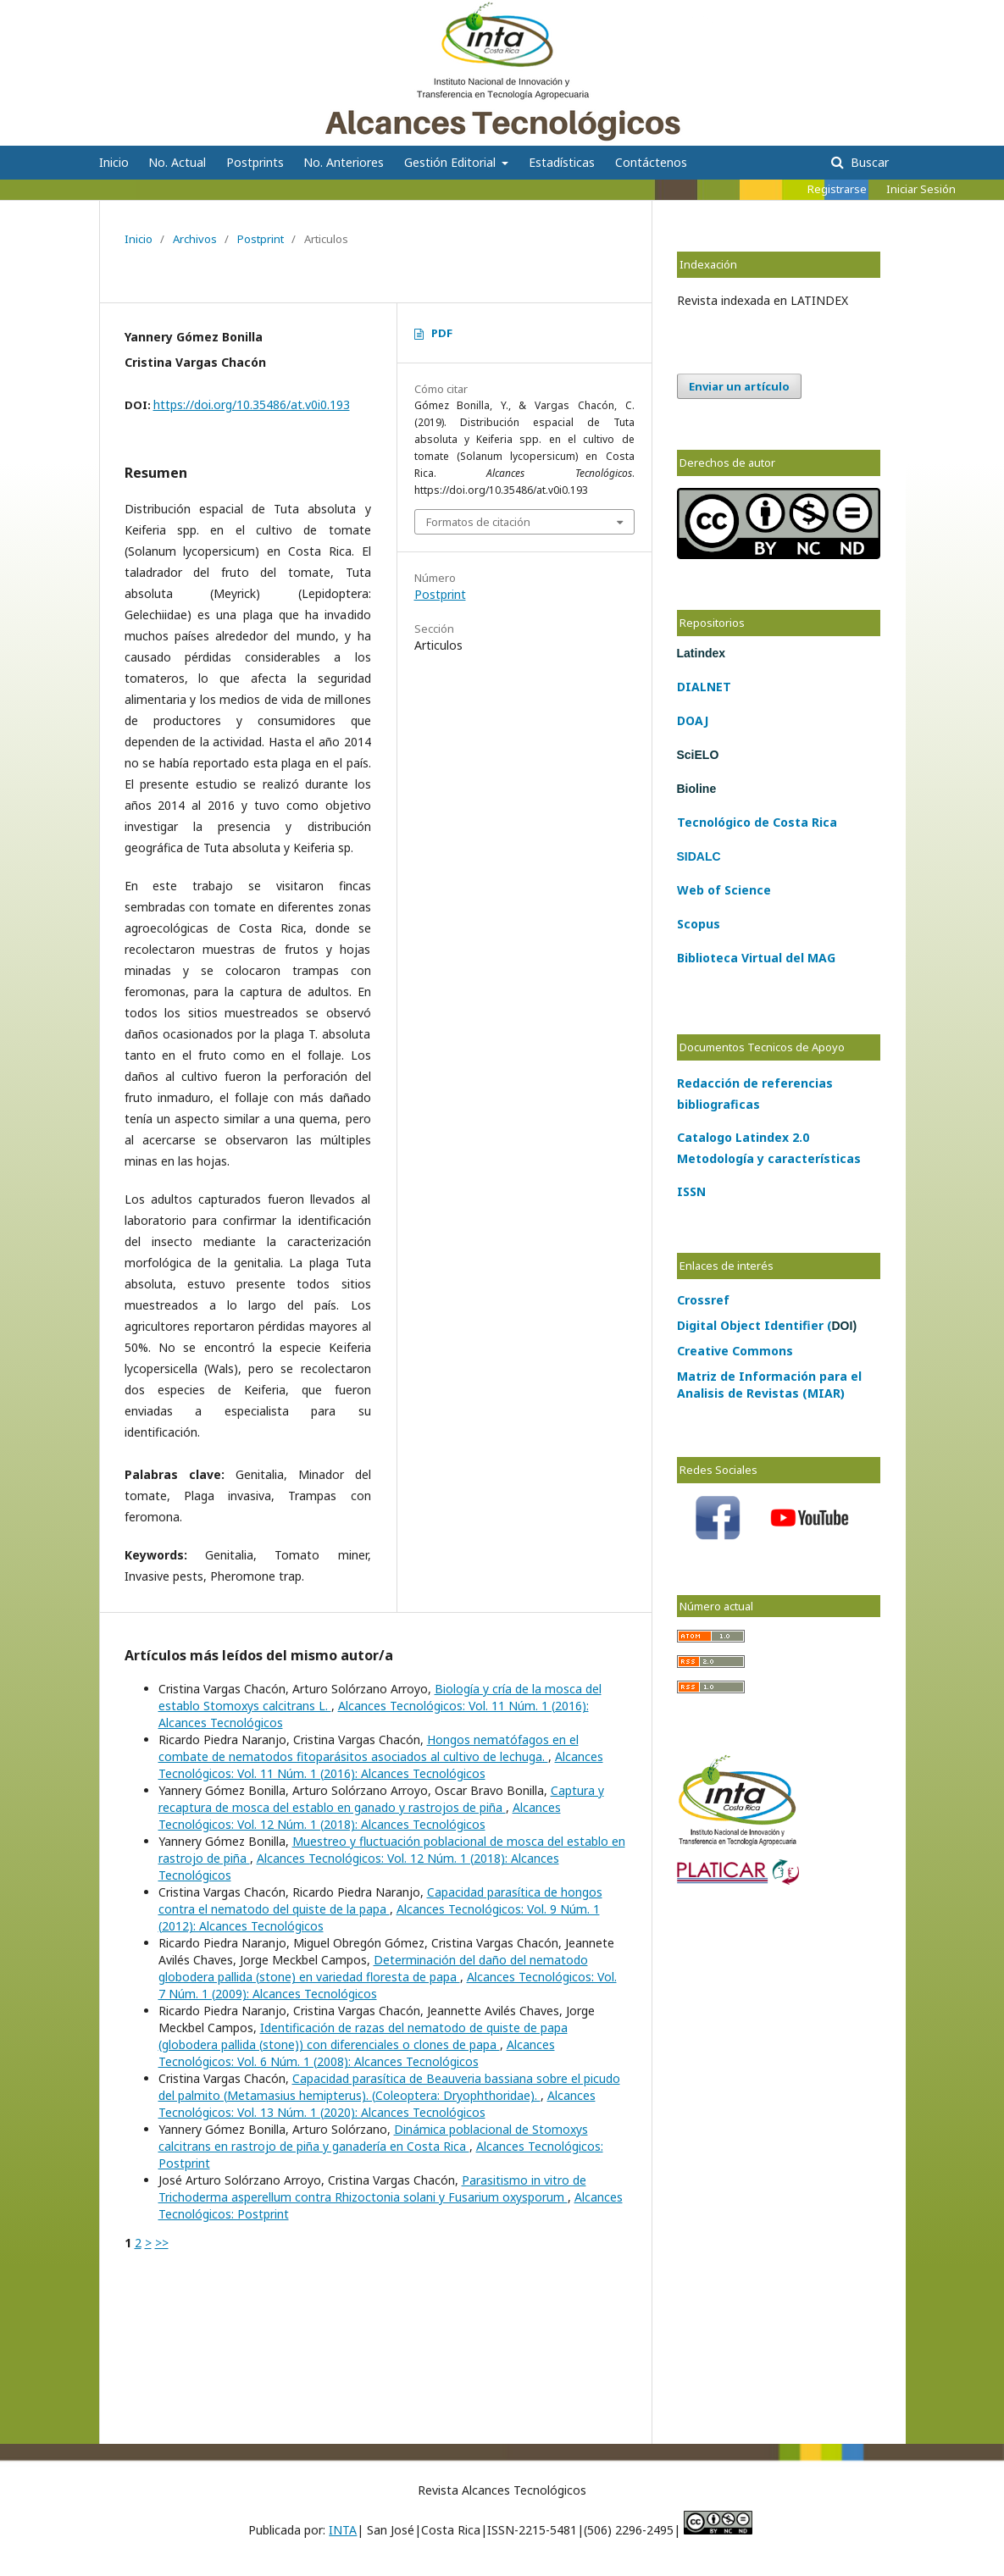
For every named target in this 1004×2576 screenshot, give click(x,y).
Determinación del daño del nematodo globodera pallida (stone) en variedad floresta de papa (373, 1968)
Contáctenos (651, 162)
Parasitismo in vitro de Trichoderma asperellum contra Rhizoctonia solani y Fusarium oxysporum (372, 2188)
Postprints (255, 162)
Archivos (195, 239)
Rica (822, 822)
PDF (441, 333)
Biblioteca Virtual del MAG (756, 958)
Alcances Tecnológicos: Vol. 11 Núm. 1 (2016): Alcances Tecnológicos (380, 1764)
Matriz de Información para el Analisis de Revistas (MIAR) (769, 1384)
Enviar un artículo (739, 386)
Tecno (695, 822)
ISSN (691, 1191)
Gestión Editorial (451, 162)
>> (162, 2243)
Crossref (703, 1300)
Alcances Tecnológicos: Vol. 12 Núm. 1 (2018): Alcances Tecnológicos (359, 1815)
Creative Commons (735, 1351)
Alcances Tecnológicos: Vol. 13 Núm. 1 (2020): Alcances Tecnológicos (377, 2103)
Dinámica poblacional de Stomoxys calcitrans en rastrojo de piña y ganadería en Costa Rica (373, 2137)
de (760, 822)
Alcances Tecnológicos (210, 21)
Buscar (868, 162)
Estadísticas (562, 162)
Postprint (260, 239)
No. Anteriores (343, 162)
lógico (732, 822)
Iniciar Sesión (921, 189)
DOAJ (692, 720)
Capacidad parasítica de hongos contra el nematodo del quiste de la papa (380, 1900)
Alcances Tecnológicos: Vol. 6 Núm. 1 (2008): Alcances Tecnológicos (356, 2052)
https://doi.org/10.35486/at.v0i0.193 (251, 404)
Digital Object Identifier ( (767, 1325)
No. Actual (177, 162)
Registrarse (837, 189)
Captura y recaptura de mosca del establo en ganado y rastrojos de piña (381, 1798)
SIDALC (699, 856)
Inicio (114, 162)
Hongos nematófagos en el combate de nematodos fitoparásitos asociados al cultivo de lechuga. (368, 1747)
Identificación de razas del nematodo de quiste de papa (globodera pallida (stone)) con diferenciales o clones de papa (363, 2035)
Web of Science (724, 890)
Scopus (698, 924)
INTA (343, 2530)
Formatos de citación (478, 521)
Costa (788, 822)
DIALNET (704, 687)
